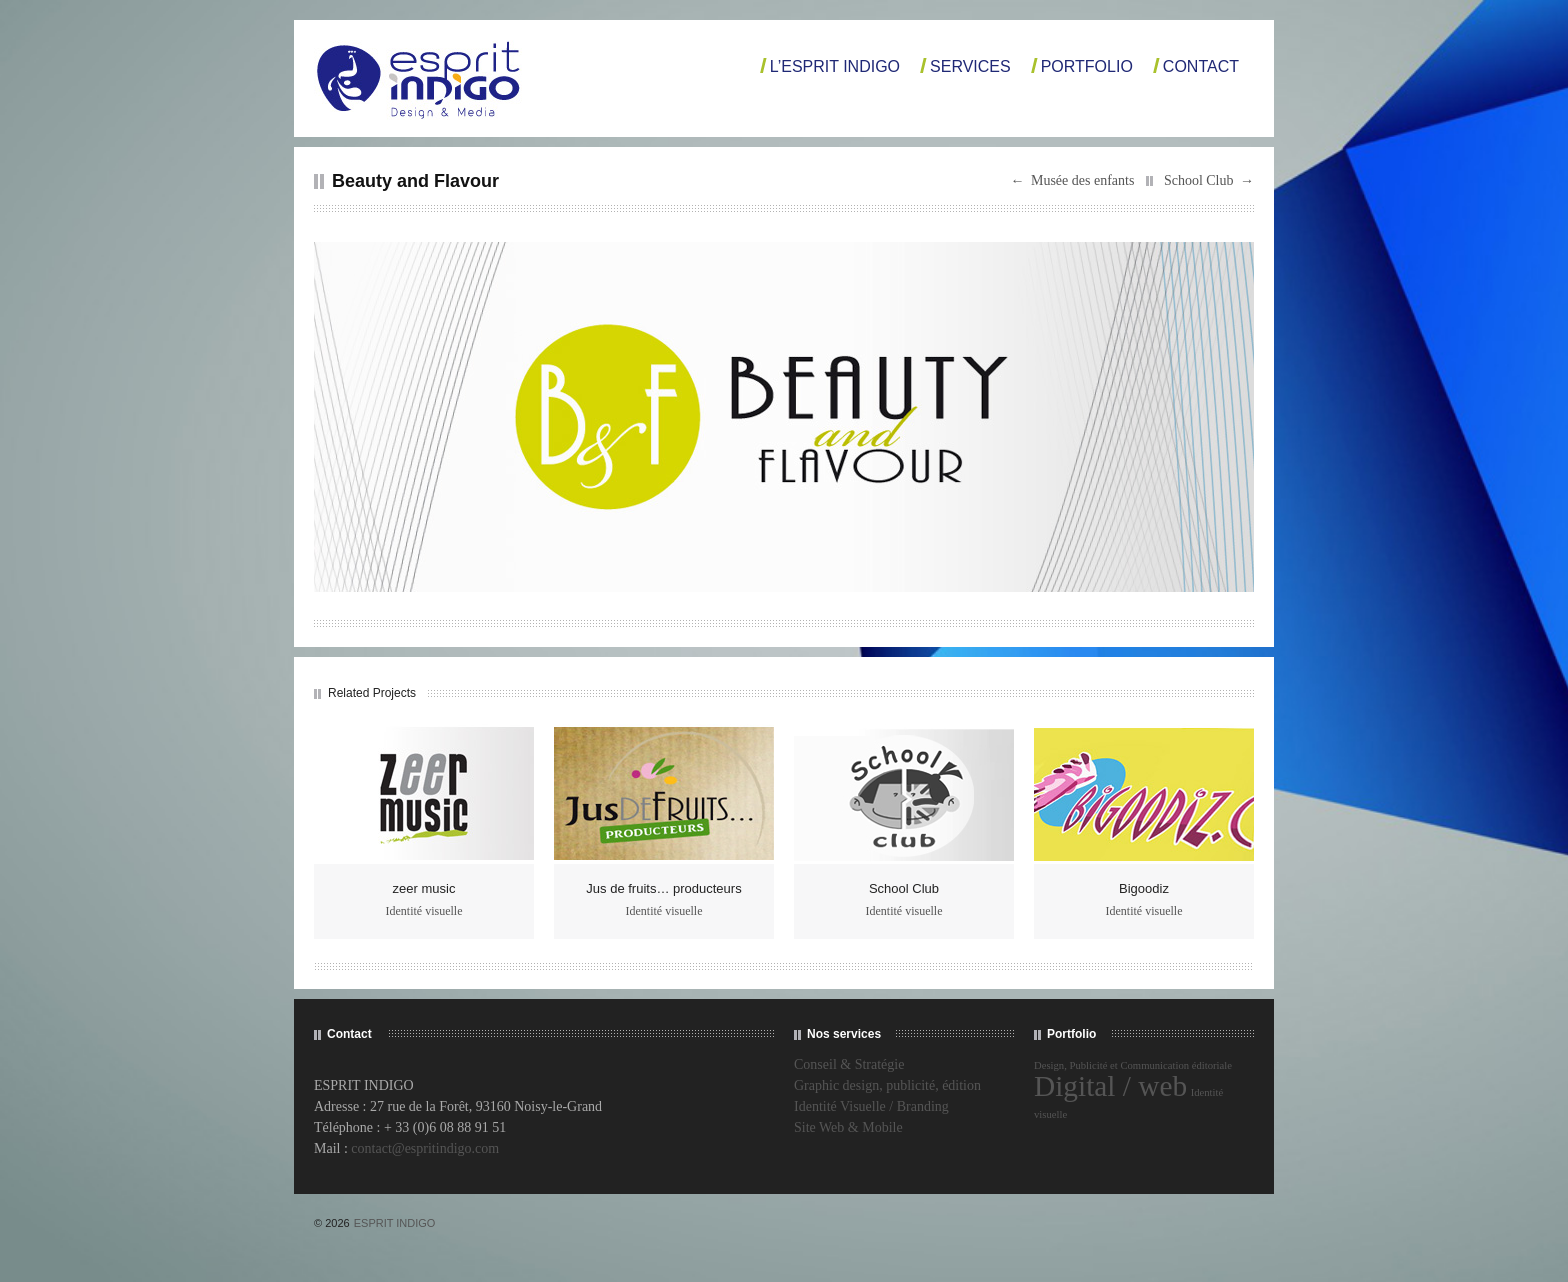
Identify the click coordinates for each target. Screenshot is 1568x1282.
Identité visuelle (424, 911)
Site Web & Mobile (848, 1127)
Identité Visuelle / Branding (871, 1106)
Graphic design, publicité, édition (887, 1085)
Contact (1201, 66)
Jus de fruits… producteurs (663, 888)
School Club (1199, 180)
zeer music (424, 888)
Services (970, 66)
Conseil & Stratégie (849, 1064)
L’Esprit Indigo (835, 66)
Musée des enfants (1082, 180)
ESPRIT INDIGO (395, 1223)
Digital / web (1110, 1086)
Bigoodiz (1144, 888)
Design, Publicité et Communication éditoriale (1133, 1065)
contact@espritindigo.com (425, 1148)
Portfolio (1087, 66)
